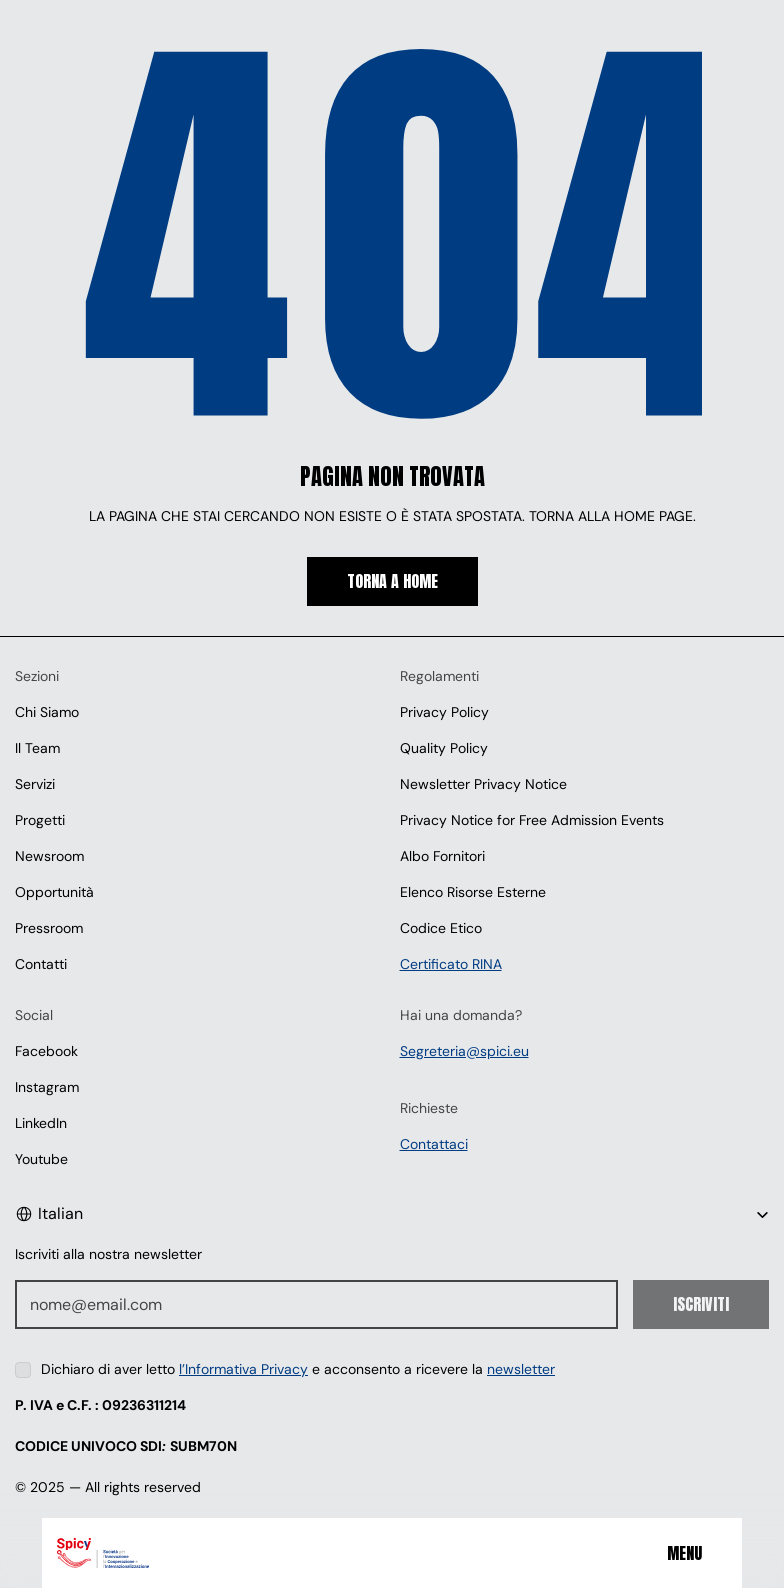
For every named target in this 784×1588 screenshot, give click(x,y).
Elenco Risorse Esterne (473, 892)
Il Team (37, 748)
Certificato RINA (451, 964)
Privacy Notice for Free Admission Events (532, 820)
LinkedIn (41, 1123)
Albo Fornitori (442, 856)
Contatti (41, 964)
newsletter (521, 1369)
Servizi (35, 784)
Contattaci (434, 1144)
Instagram (47, 1087)
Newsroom (49, 856)
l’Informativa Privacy (243, 1369)
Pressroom (49, 928)
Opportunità (54, 892)
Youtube (41, 1159)
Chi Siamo (47, 712)
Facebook (46, 1051)
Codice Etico (441, 928)
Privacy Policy (444, 712)
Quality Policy (444, 748)
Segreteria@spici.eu (464, 1051)
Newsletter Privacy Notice (483, 784)
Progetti (40, 820)
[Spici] (179, 1553)
